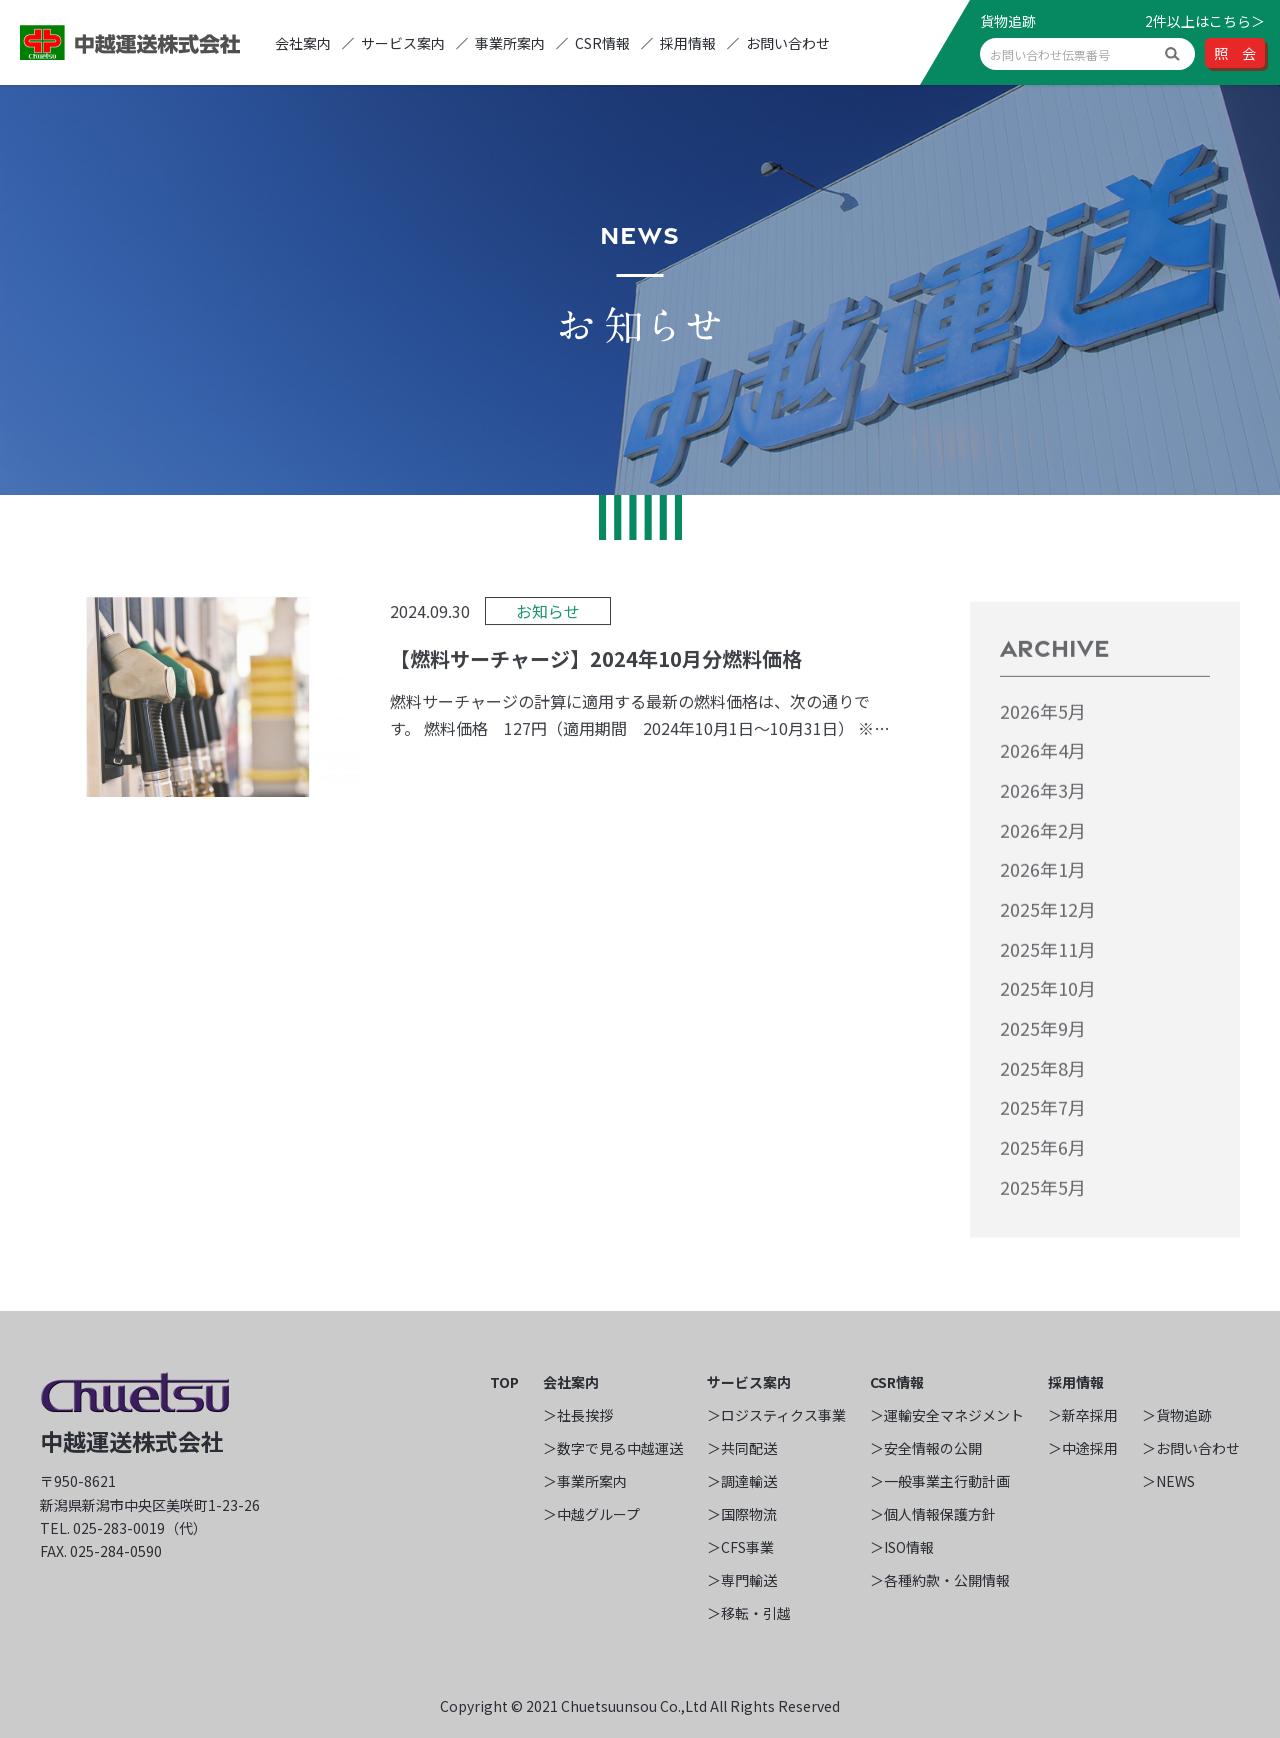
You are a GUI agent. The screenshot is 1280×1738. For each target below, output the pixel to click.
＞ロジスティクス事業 (776, 1415)
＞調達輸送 (742, 1481)
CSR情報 (602, 43)
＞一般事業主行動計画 (940, 1481)
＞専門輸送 (742, 1580)
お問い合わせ (788, 43)
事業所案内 (510, 43)
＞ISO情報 (902, 1547)
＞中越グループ (591, 1514)
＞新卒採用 (1083, 1415)
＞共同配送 (742, 1448)
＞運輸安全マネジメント (947, 1415)
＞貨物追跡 (1177, 1415)
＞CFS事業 (740, 1547)
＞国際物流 (742, 1514)
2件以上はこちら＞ (1205, 21)
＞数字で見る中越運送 (613, 1448)
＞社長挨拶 (578, 1415)
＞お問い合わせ (1191, 1448)
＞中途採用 (1083, 1448)
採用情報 (688, 43)
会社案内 (303, 43)
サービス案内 (403, 43)
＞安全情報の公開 (926, 1448)
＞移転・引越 (749, 1613)
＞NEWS (1168, 1481)
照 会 (1235, 53)
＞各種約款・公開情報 (940, 1580)
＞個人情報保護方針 (933, 1514)
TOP (504, 1382)
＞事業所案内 (585, 1481)
